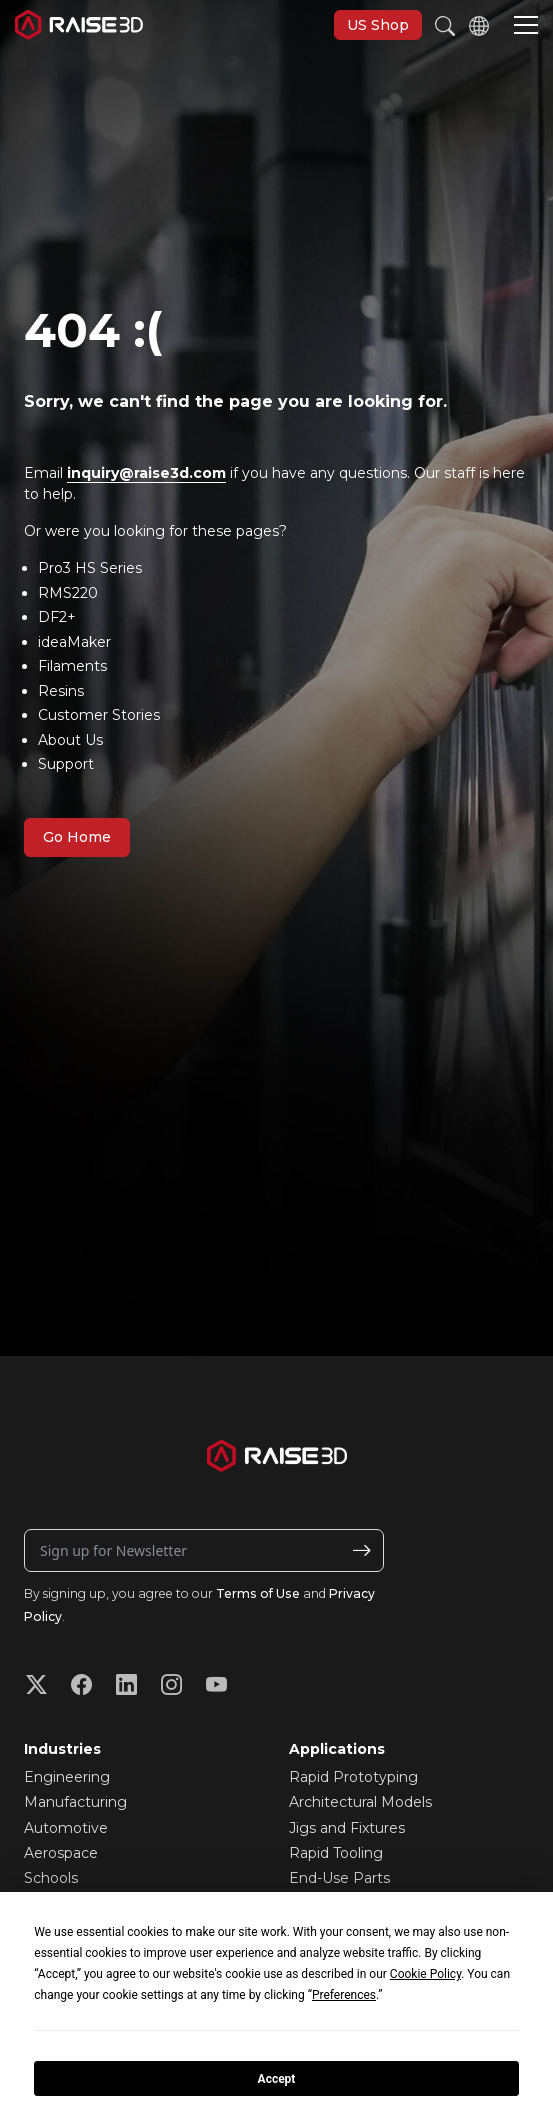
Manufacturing (75, 1802)
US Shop (378, 25)
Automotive (66, 1828)
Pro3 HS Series (90, 568)
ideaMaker (74, 642)
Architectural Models (360, 1802)
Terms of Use (258, 1593)
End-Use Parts (339, 1878)
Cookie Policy (425, 1974)
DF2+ (57, 617)
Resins (61, 691)
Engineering (67, 1777)
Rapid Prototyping (353, 1777)
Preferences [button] (344, 1995)
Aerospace (61, 1853)
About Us (70, 740)
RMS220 (68, 593)
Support (66, 764)
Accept (277, 2079)
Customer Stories (99, 715)
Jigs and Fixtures (347, 1828)
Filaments (72, 666)
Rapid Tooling (336, 1853)
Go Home (77, 837)
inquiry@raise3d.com (146, 473)
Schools (51, 1878)
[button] (526, 27)
